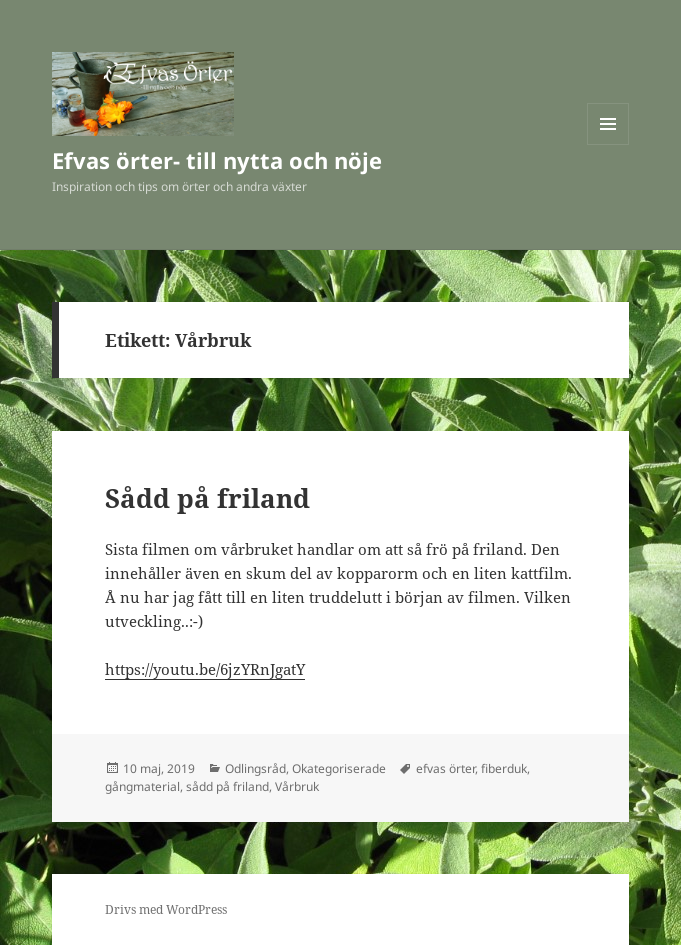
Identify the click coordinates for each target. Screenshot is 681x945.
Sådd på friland (207, 498)
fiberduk (504, 768)
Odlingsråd (255, 768)
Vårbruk (297, 786)
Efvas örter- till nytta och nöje (217, 160)
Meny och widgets (608, 144)
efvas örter (445, 768)
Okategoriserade (339, 768)
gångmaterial (142, 786)
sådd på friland (227, 786)
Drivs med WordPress (166, 909)
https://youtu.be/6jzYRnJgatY (205, 669)
